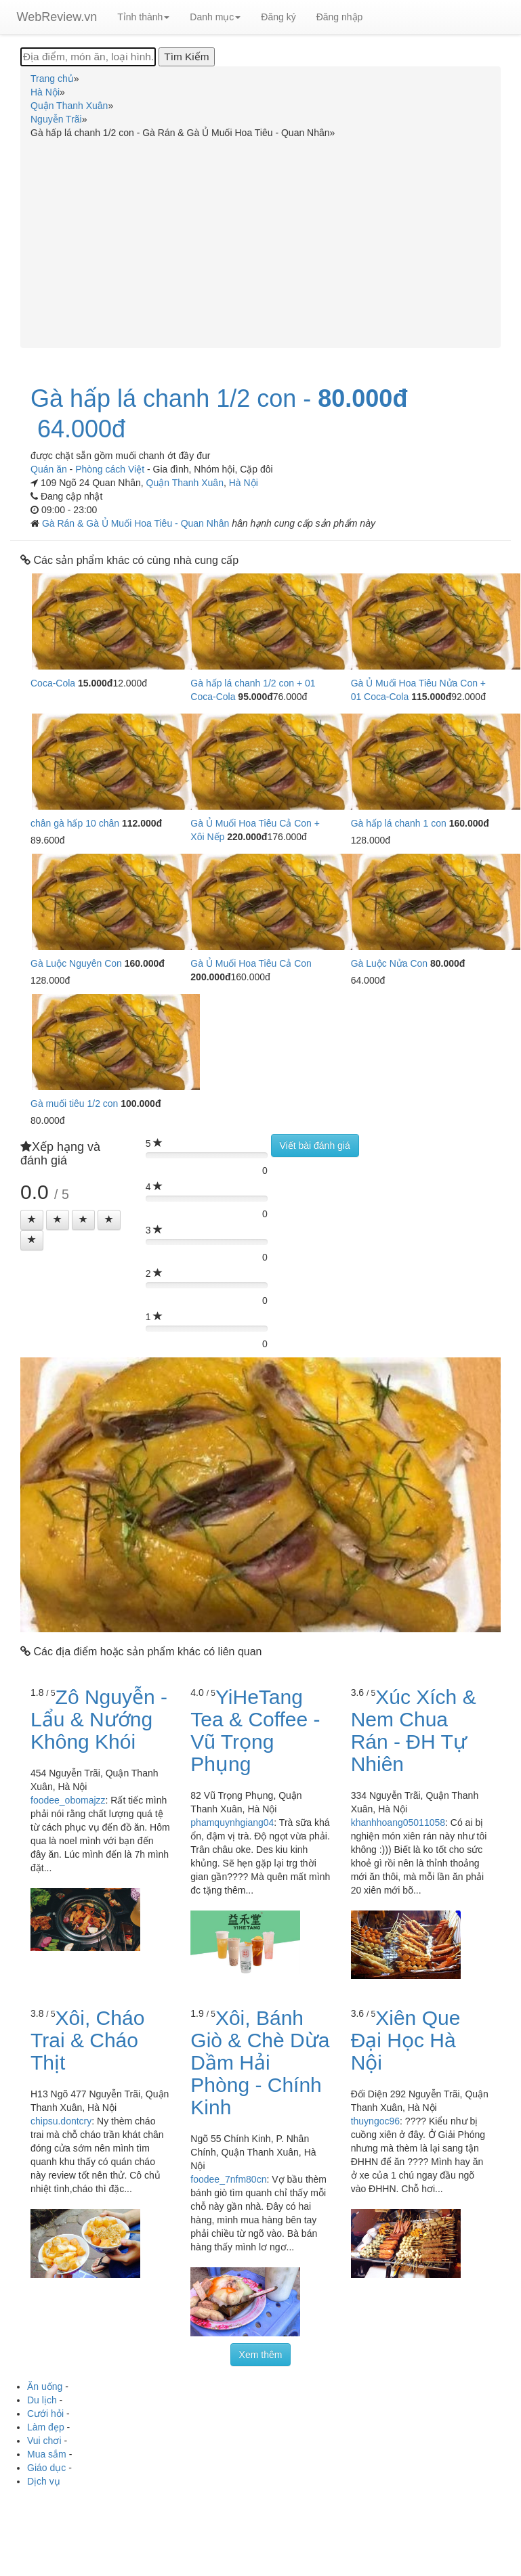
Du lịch (42, 2400)
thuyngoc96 (375, 2121)
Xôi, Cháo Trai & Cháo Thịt (87, 2040)
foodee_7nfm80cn (228, 2179)
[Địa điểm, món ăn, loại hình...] (88, 56)
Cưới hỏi (45, 2413)
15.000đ (95, 683)
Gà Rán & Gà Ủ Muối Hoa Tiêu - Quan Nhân (137, 523)
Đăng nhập (339, 17)
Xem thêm (261, 2354)
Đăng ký (278, 17)
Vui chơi (44, 2440)
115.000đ (431, 696)
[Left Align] (31, 1220)
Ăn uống (44, 2386)
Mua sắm (46, 2454)
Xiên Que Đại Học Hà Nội (406, 2040)
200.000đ (210, 977)
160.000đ (469, 823)
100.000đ (141, 1103)
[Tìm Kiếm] (186, 56)
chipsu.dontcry (60, 2121)
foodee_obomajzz (68, 1800)
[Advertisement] (261, 241)
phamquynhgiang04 (232, 1822)
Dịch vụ (43, 2481)
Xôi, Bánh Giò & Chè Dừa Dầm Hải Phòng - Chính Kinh (259, 2062)
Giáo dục (46, 2467)
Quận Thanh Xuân (185, 482)
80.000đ (362, 398)
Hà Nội (243, 482)
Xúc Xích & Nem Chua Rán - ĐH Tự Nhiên (413, 1730)
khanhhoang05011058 (398, 1822)
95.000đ (255, 696)
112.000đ (142, 823)
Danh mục (215, 17)
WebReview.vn (57, 17)
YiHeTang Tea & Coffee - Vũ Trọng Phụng (255, 1730)
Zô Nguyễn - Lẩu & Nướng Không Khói (98, 1719)
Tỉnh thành (143, 17)
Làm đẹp (45, 2427)
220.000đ (247, 836)
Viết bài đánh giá (315, 1145)
